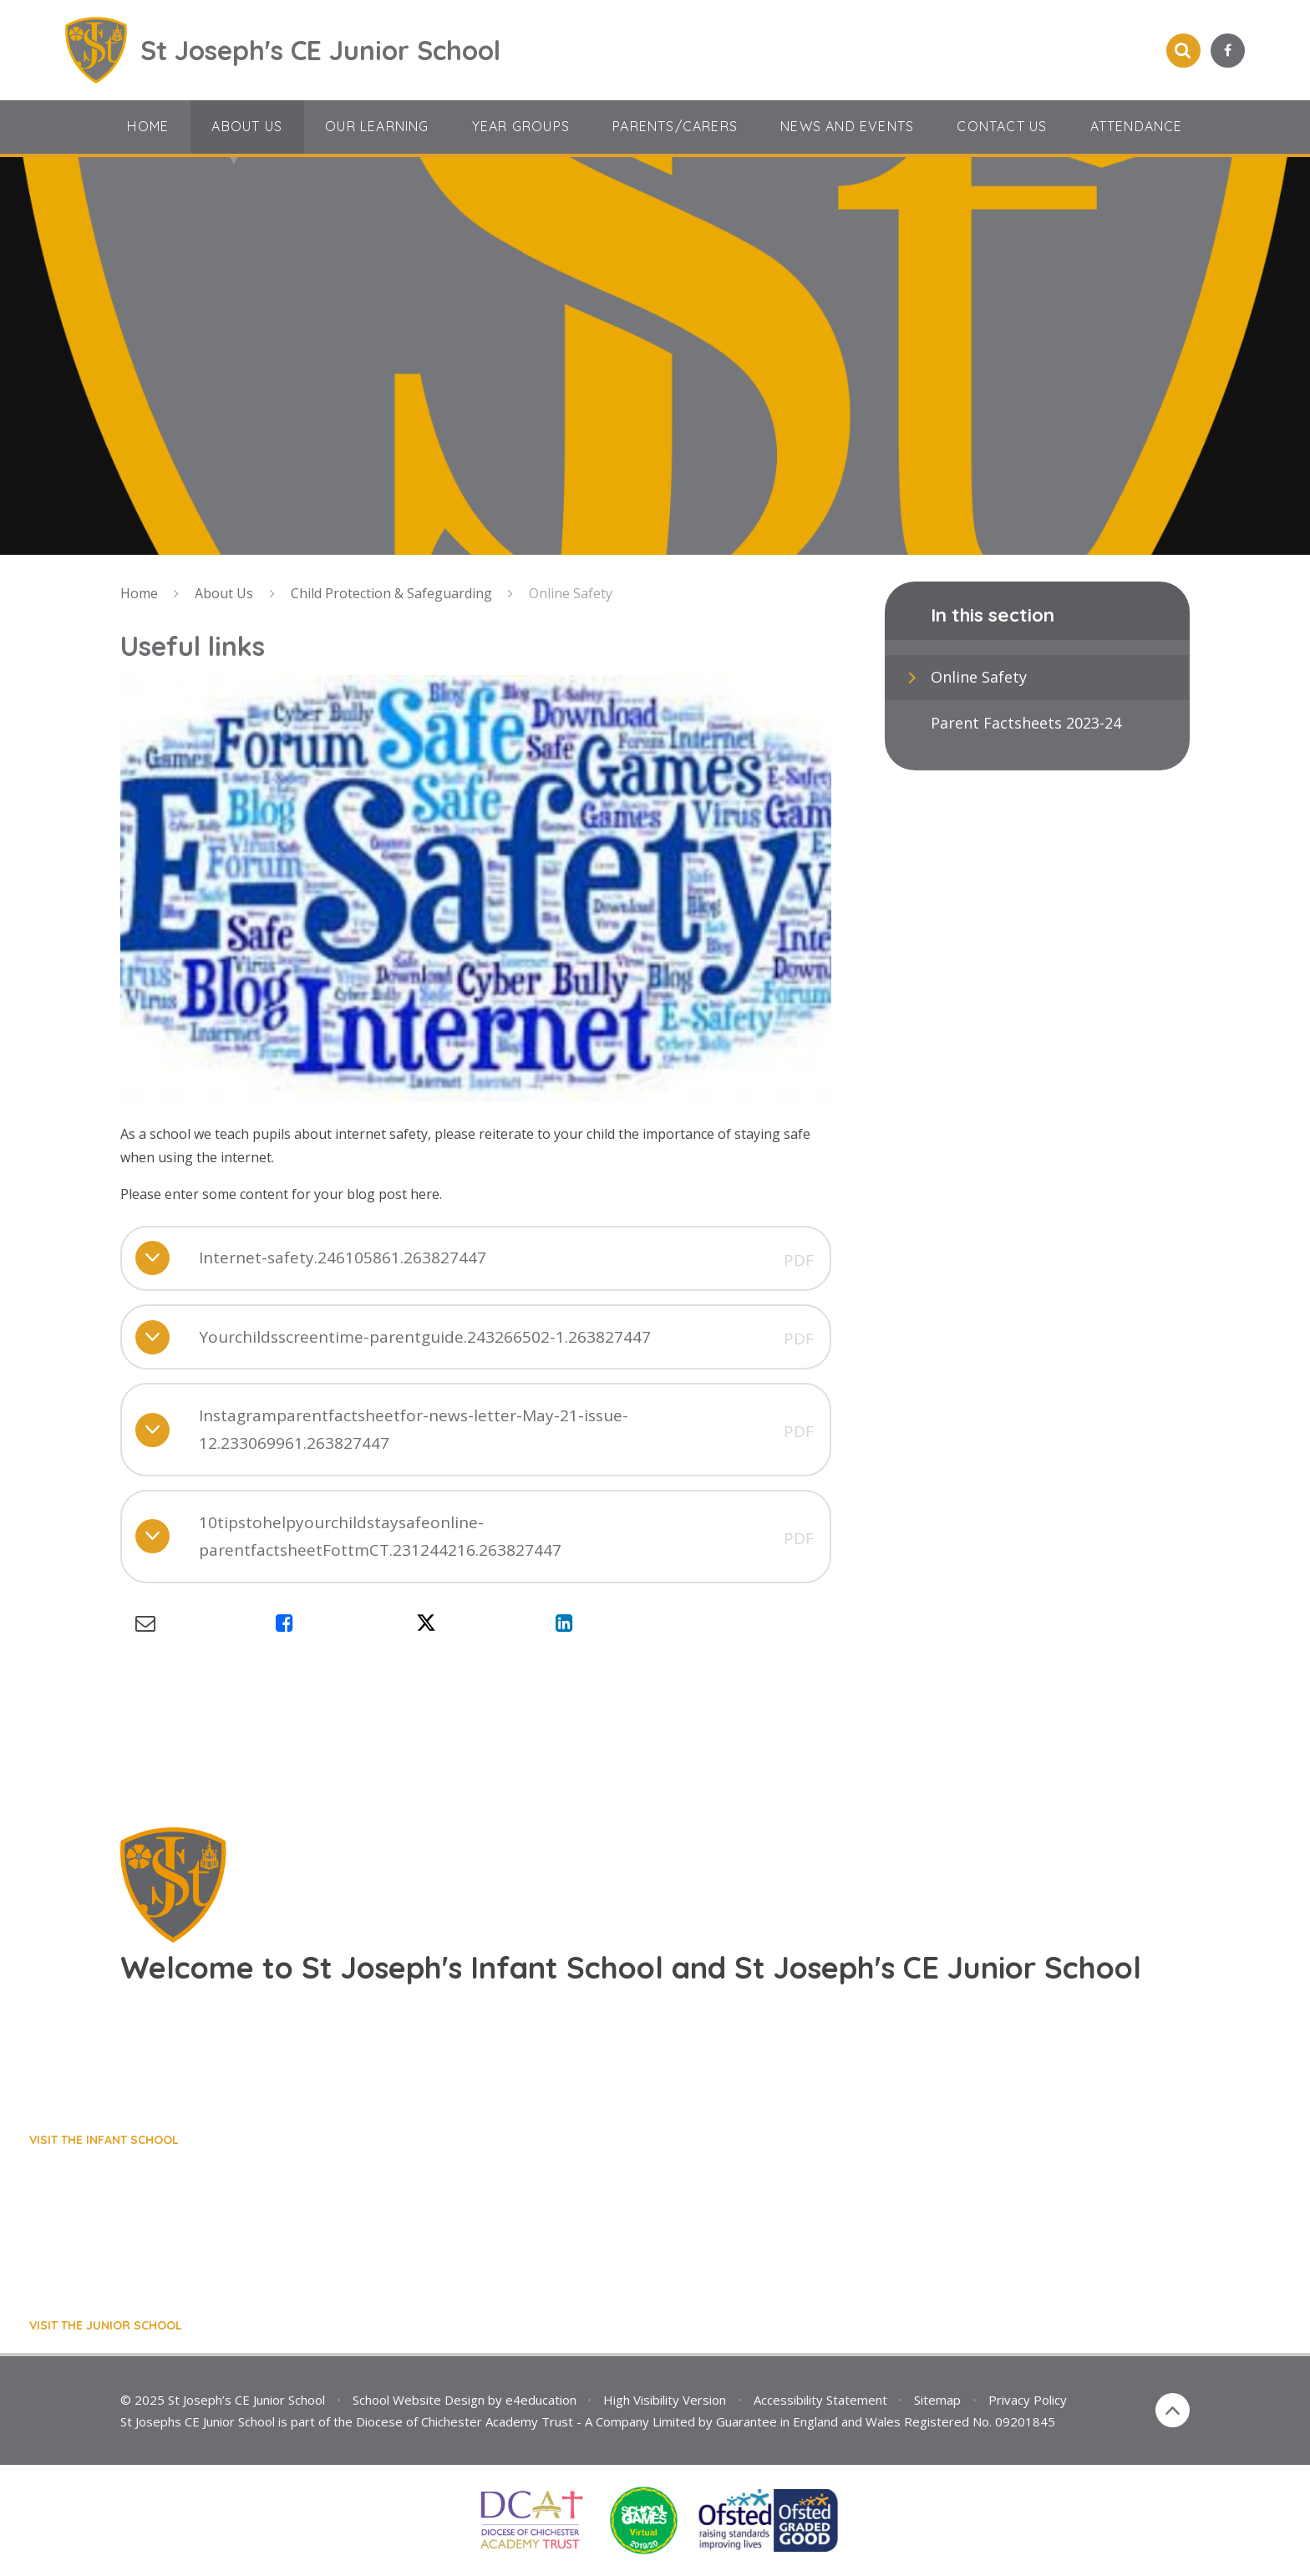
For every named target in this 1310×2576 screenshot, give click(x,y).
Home (139, 593)
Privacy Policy (1027, 2399)
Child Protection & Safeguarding (391, 593)
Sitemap (937, 2399)
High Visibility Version (664, 2399)
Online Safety (570, 593)
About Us (224, 593)
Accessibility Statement (820, 2399)
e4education (540, 2399)
